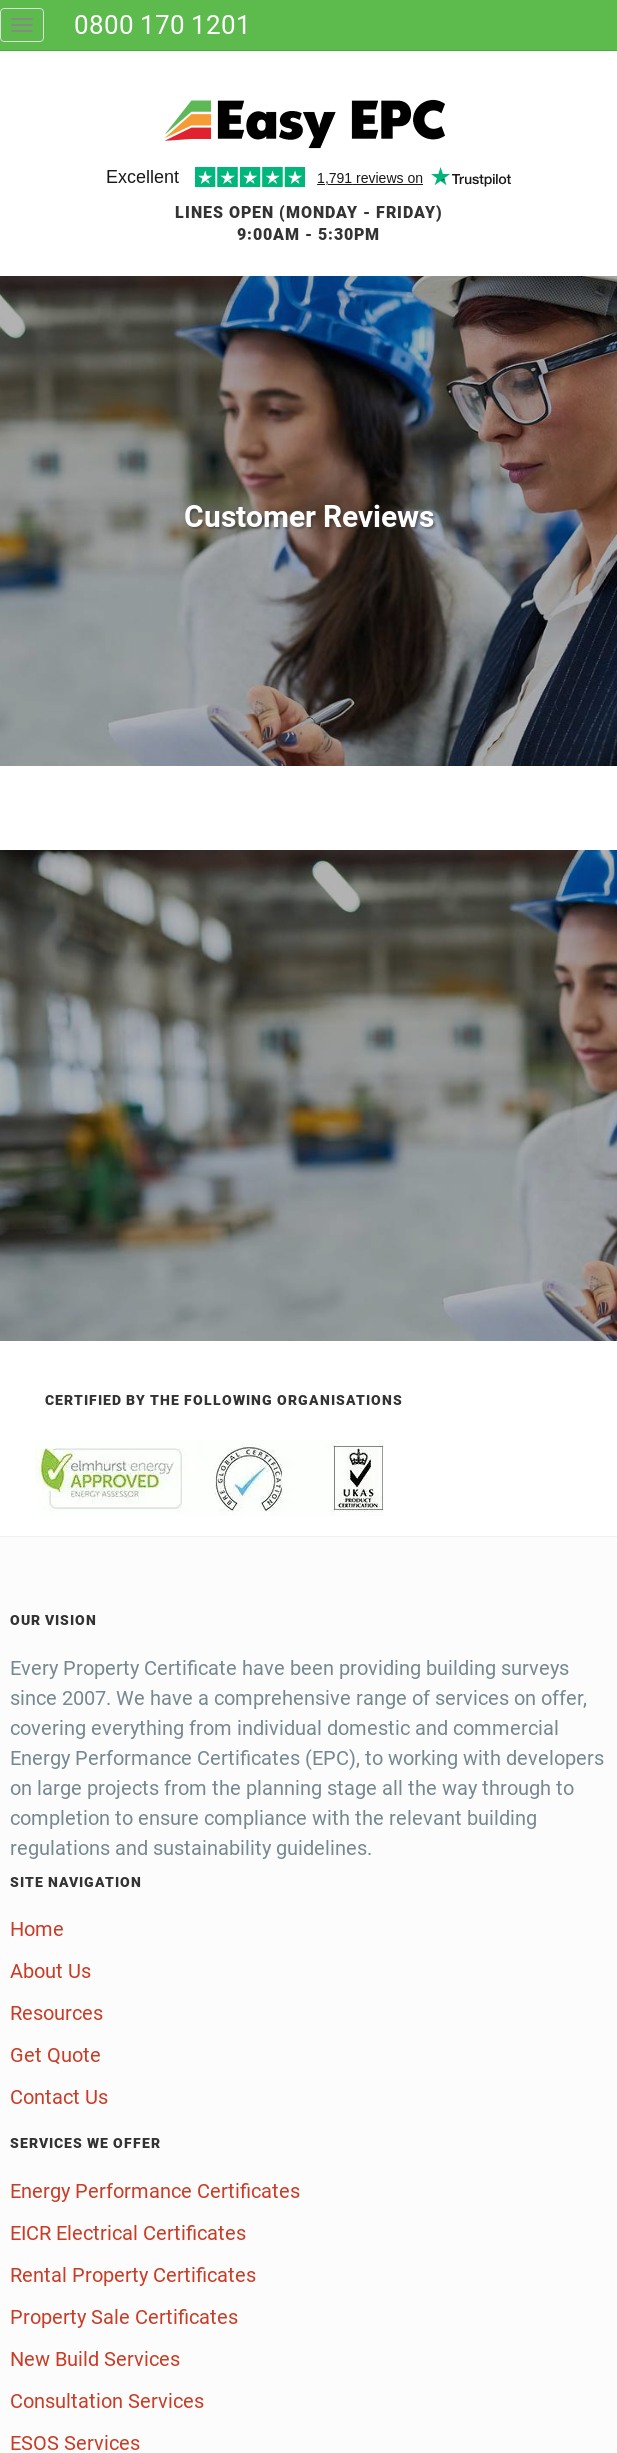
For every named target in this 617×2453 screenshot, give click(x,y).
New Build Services (95, 2359)
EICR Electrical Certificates (128, 2233)
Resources (56, 2013)
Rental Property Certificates (133, 2275)
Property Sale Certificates (124, 2317)
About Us (50, 1971)
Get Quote (55, 2055)
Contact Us (59, 2097)
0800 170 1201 (162, 25)
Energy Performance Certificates (155, 2191)
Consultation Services (107, 2401)
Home (37, 1929)
